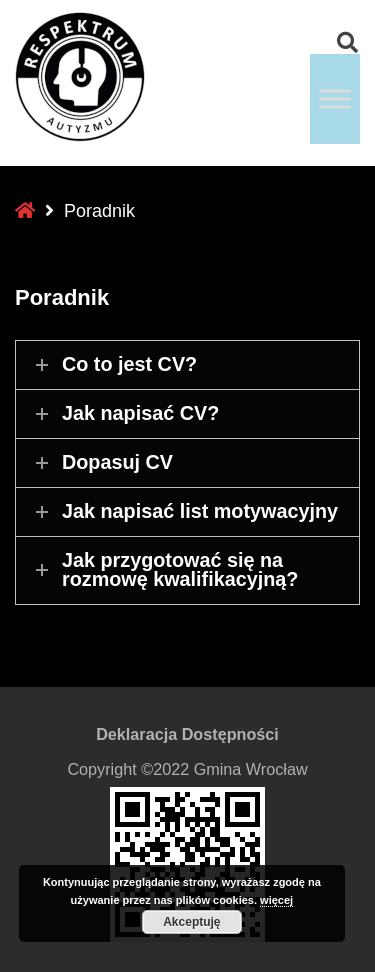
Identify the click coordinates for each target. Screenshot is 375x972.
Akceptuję (191, 922)
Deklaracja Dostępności (187, 734)
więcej (276, 900)
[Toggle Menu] (335, 98)
